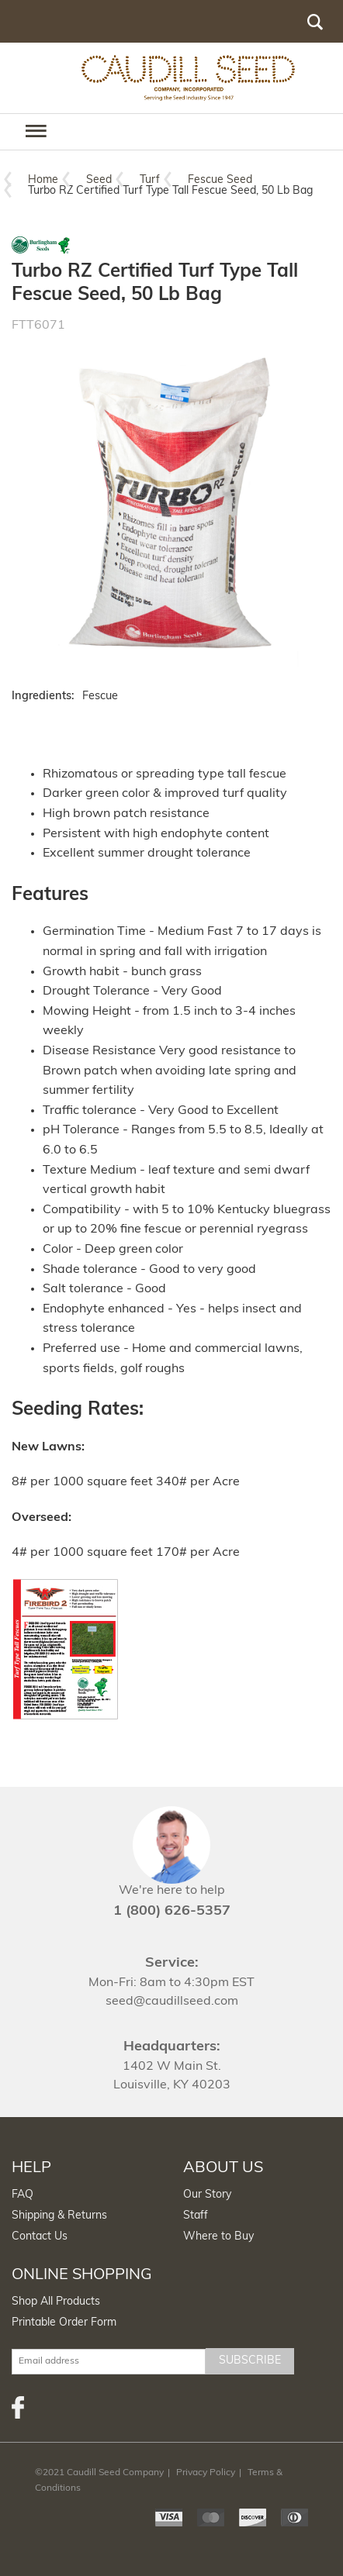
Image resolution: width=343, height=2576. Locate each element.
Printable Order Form (64, 2323)
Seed (99, 180)
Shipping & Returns (59, 2216)
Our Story (207, 2195)
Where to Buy (218, 2237)
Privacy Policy (205, 2473)
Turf (150, 180)
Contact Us (40, 2237)
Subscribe (250, 2361)
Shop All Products (56, 2302)
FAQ (22, 2195)
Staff (195, 2216)
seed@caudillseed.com (172, 2001)
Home (43, 180)
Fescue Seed (220, 180)
